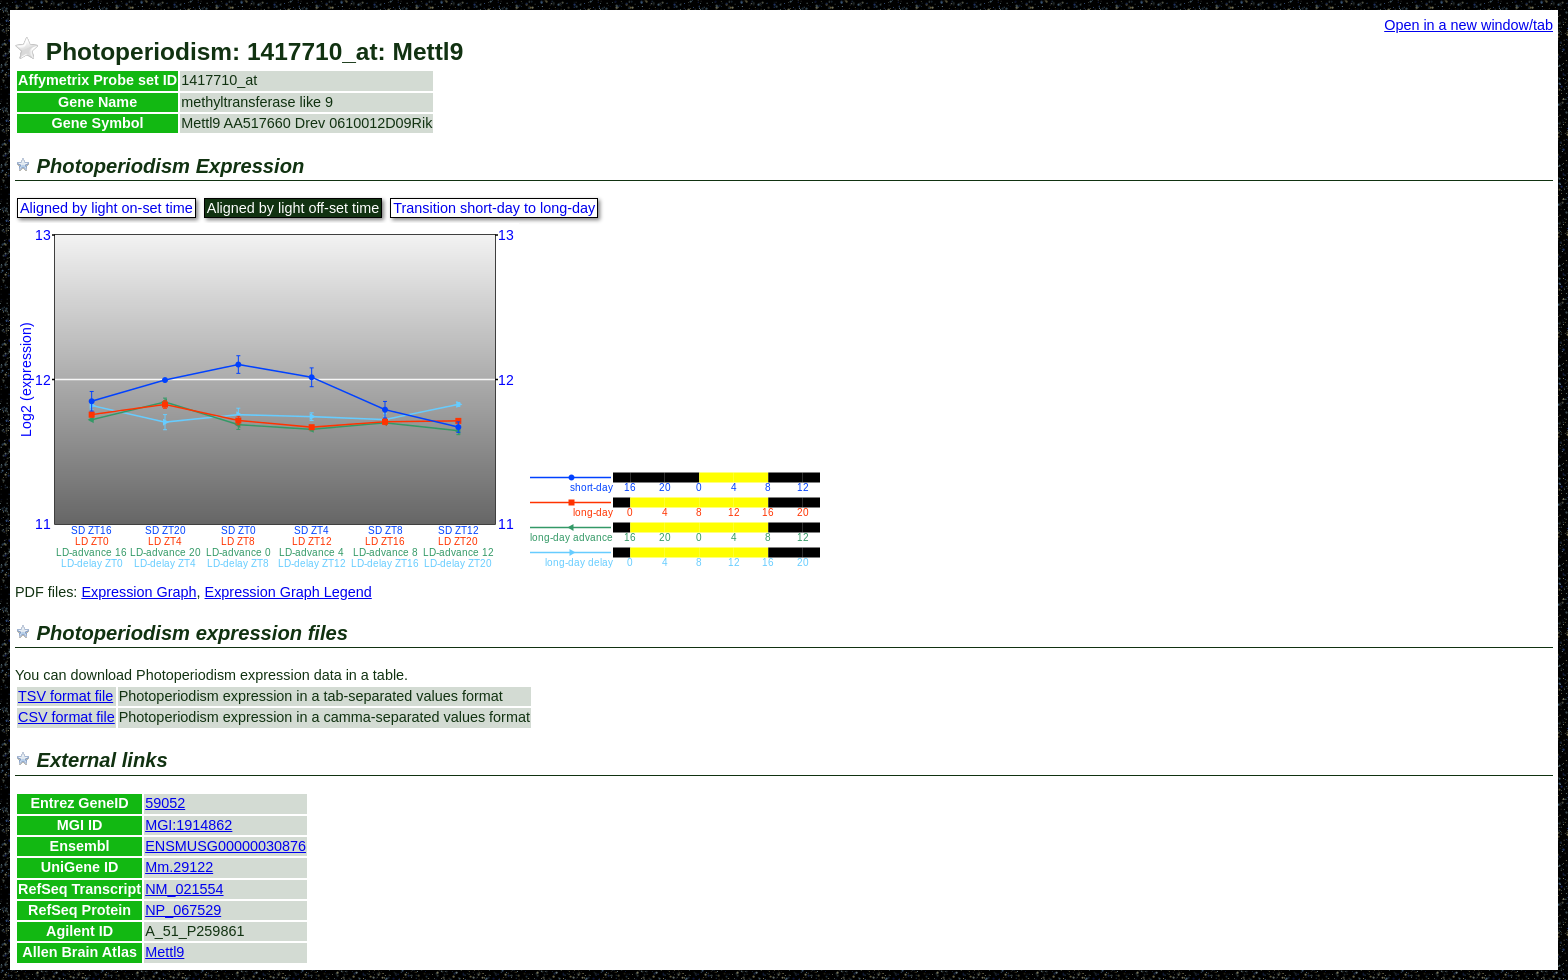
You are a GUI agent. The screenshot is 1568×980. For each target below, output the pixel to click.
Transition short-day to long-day (494, 208)
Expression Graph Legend (288, 592)
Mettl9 (164, 952)
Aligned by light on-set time (106, 208)
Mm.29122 (179, 867)
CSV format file (66, 717)
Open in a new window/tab (1468, 25)
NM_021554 (184, 889)
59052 (165, 803)
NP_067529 (183, 910)
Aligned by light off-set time (293, 208)
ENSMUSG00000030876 (225, 846)
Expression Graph (138, 592)
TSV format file (65, 696)
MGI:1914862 (188, 825)
